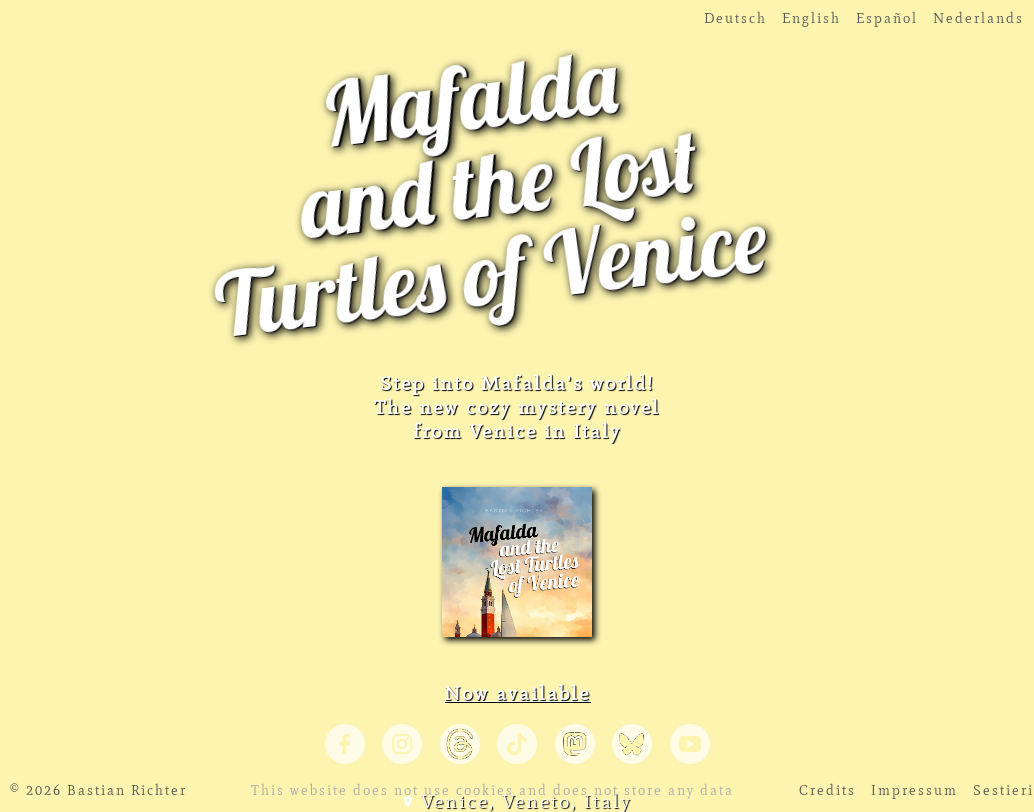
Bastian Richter (127, 790)
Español (887, 18)
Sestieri (1003, 790)
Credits (827, 790)
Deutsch (735, 18)
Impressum (914, 790)
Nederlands (978, 18)
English (811, 18)
